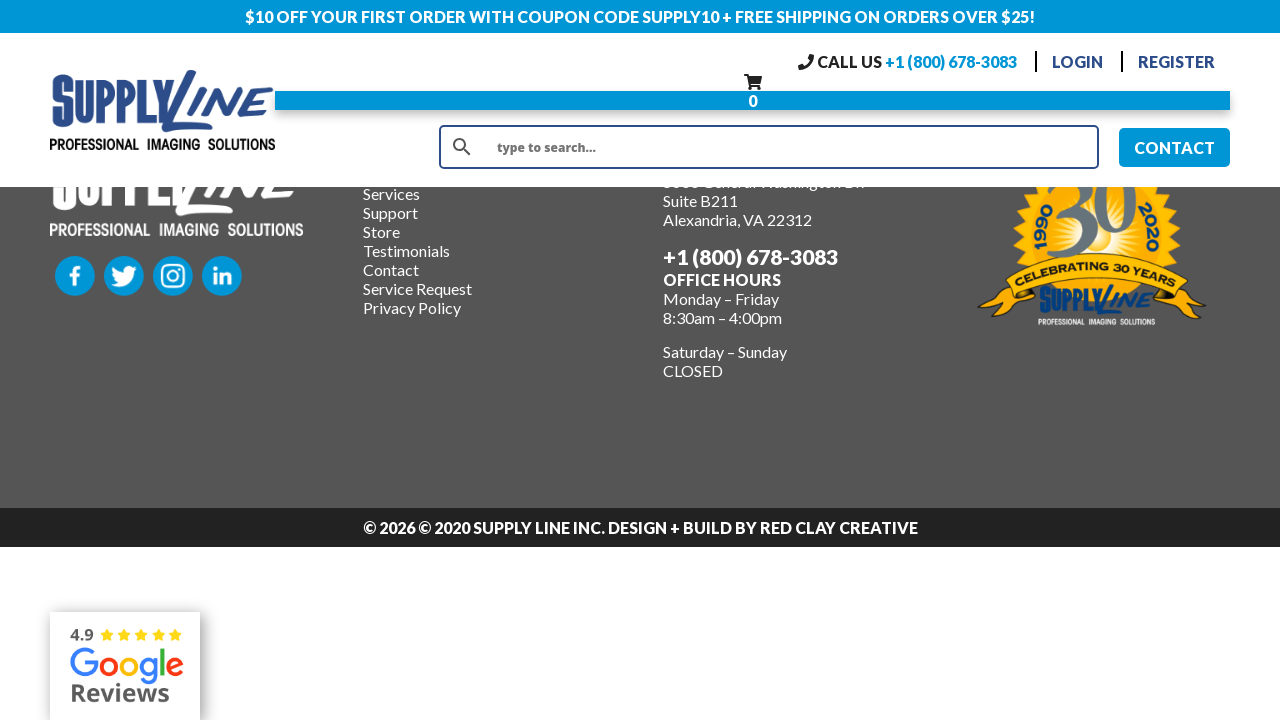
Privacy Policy (412, 307)
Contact (391, 269)
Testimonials (406, 250)
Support (390, 212)
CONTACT (1174, 147)
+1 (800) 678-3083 (951, 61)
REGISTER (1176, 61)
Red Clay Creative (839, 527)
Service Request (417, 288)
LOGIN (1077, 61)
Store (381, 231)
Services (391, 193)
